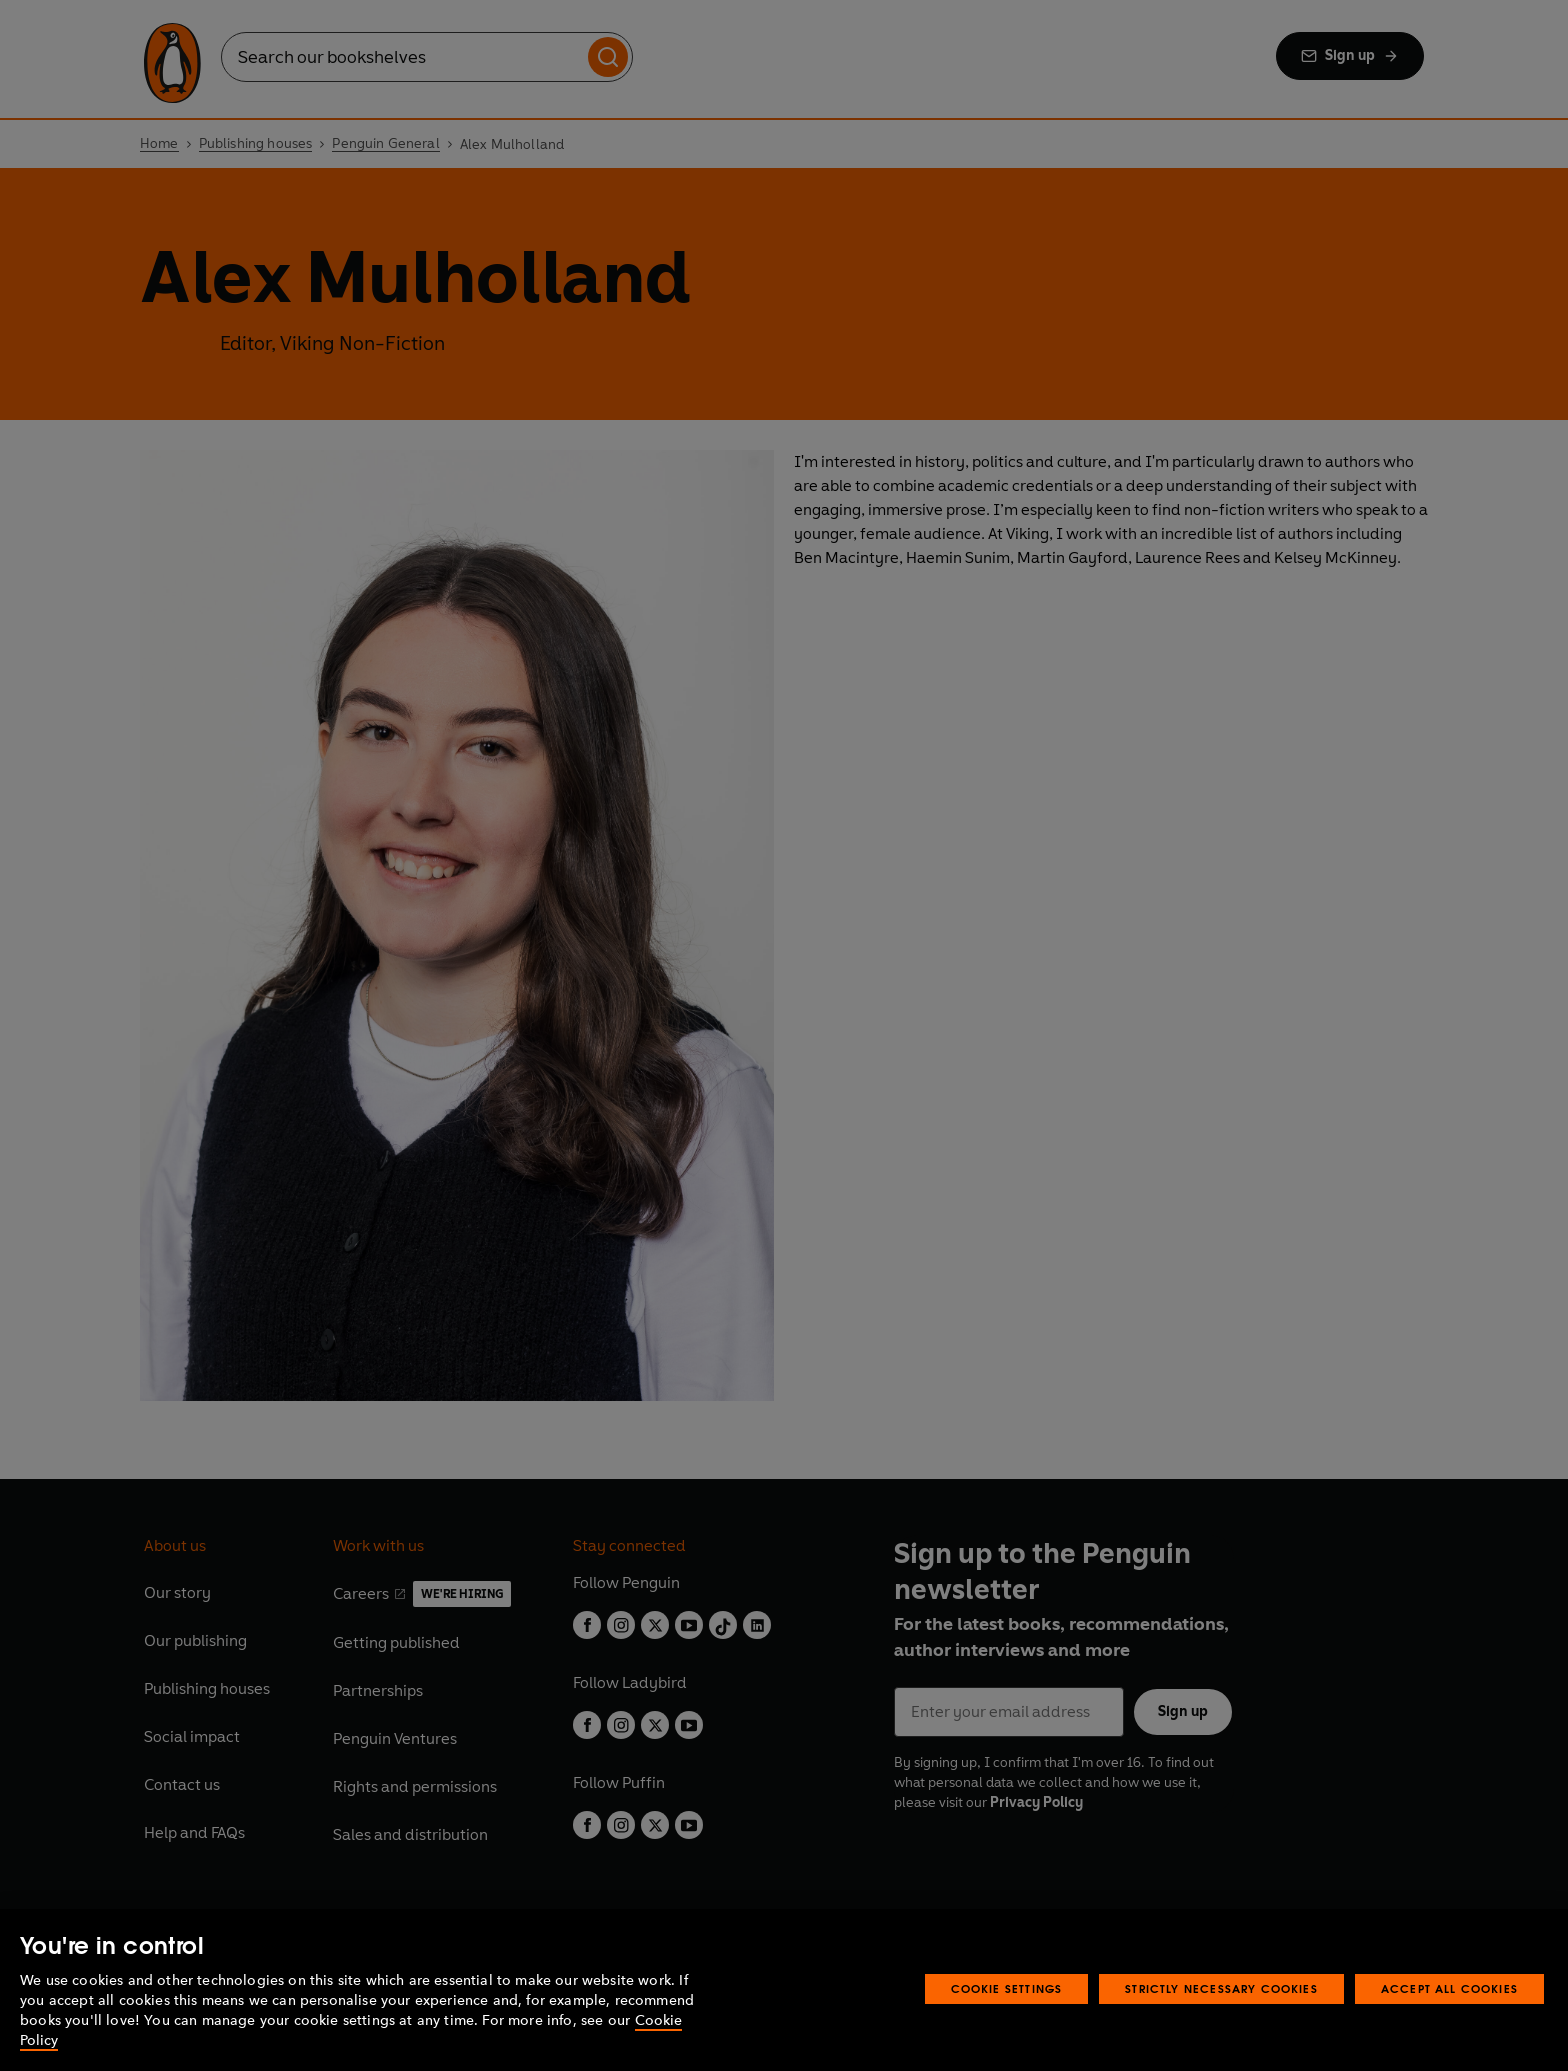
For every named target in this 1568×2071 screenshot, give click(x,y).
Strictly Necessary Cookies (1221, 1988)
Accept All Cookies (1449, 1988)
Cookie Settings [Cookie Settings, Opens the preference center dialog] (1007, 1988)
